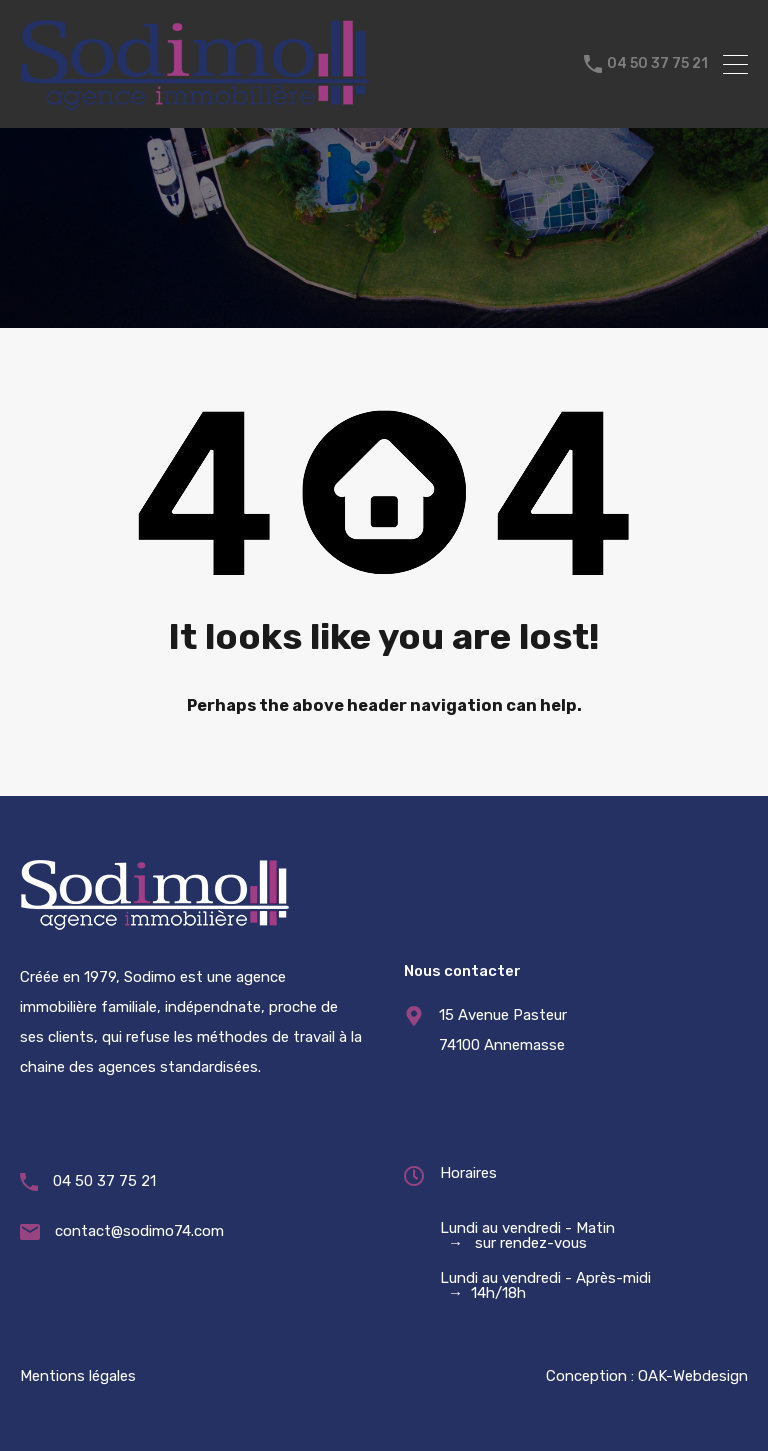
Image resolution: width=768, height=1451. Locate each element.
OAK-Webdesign (693, 1376)
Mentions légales (78, 1376)
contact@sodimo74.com (139, 1231)
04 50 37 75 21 (657, 64)
